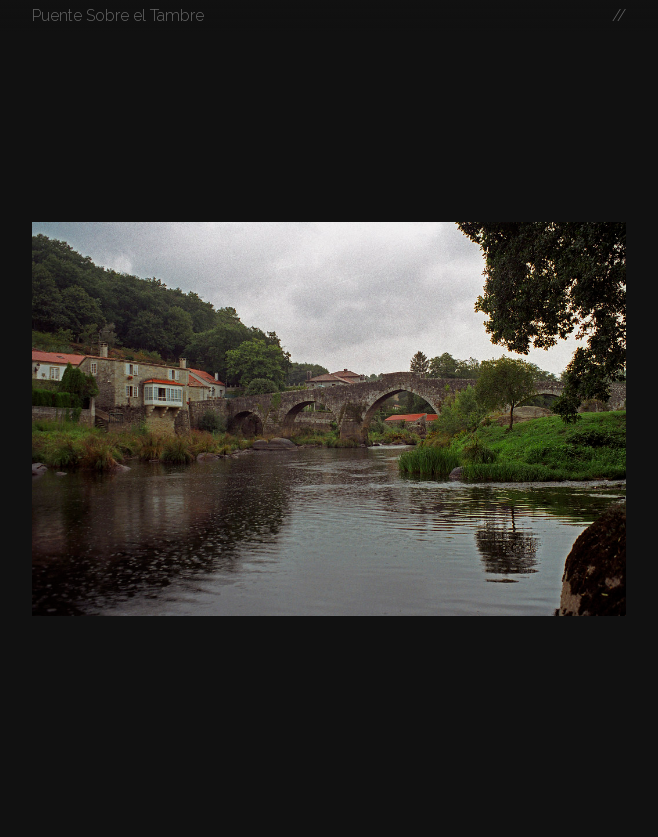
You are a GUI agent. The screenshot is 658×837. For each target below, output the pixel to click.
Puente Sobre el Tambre (118, 15)
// (619, 15)
